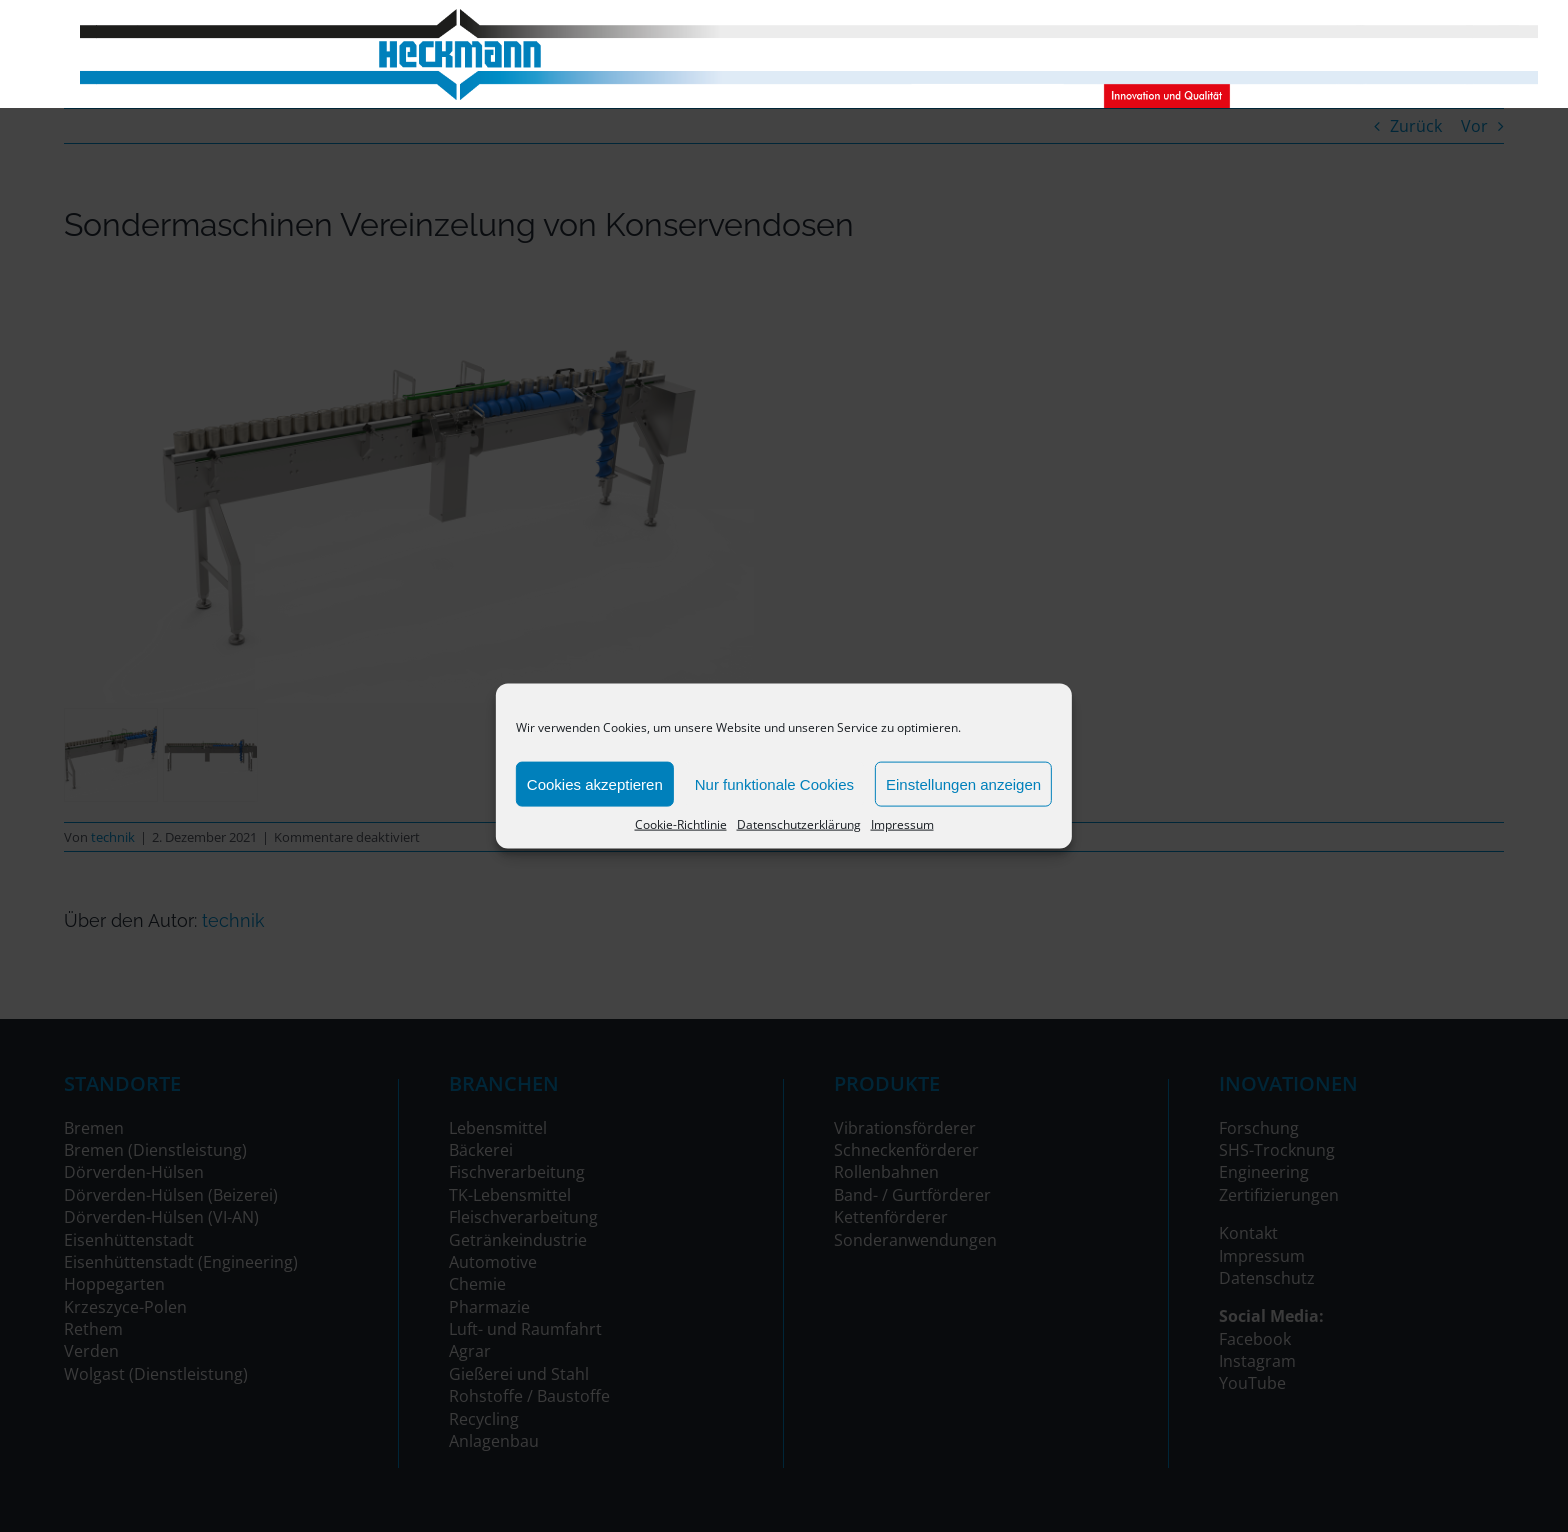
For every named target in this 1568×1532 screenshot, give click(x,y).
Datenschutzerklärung (799, 825)
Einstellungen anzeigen (963, 783)
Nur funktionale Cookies (774, 783)
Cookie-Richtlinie (681, 825)
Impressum (902, 825)
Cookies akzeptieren (595, 783)
